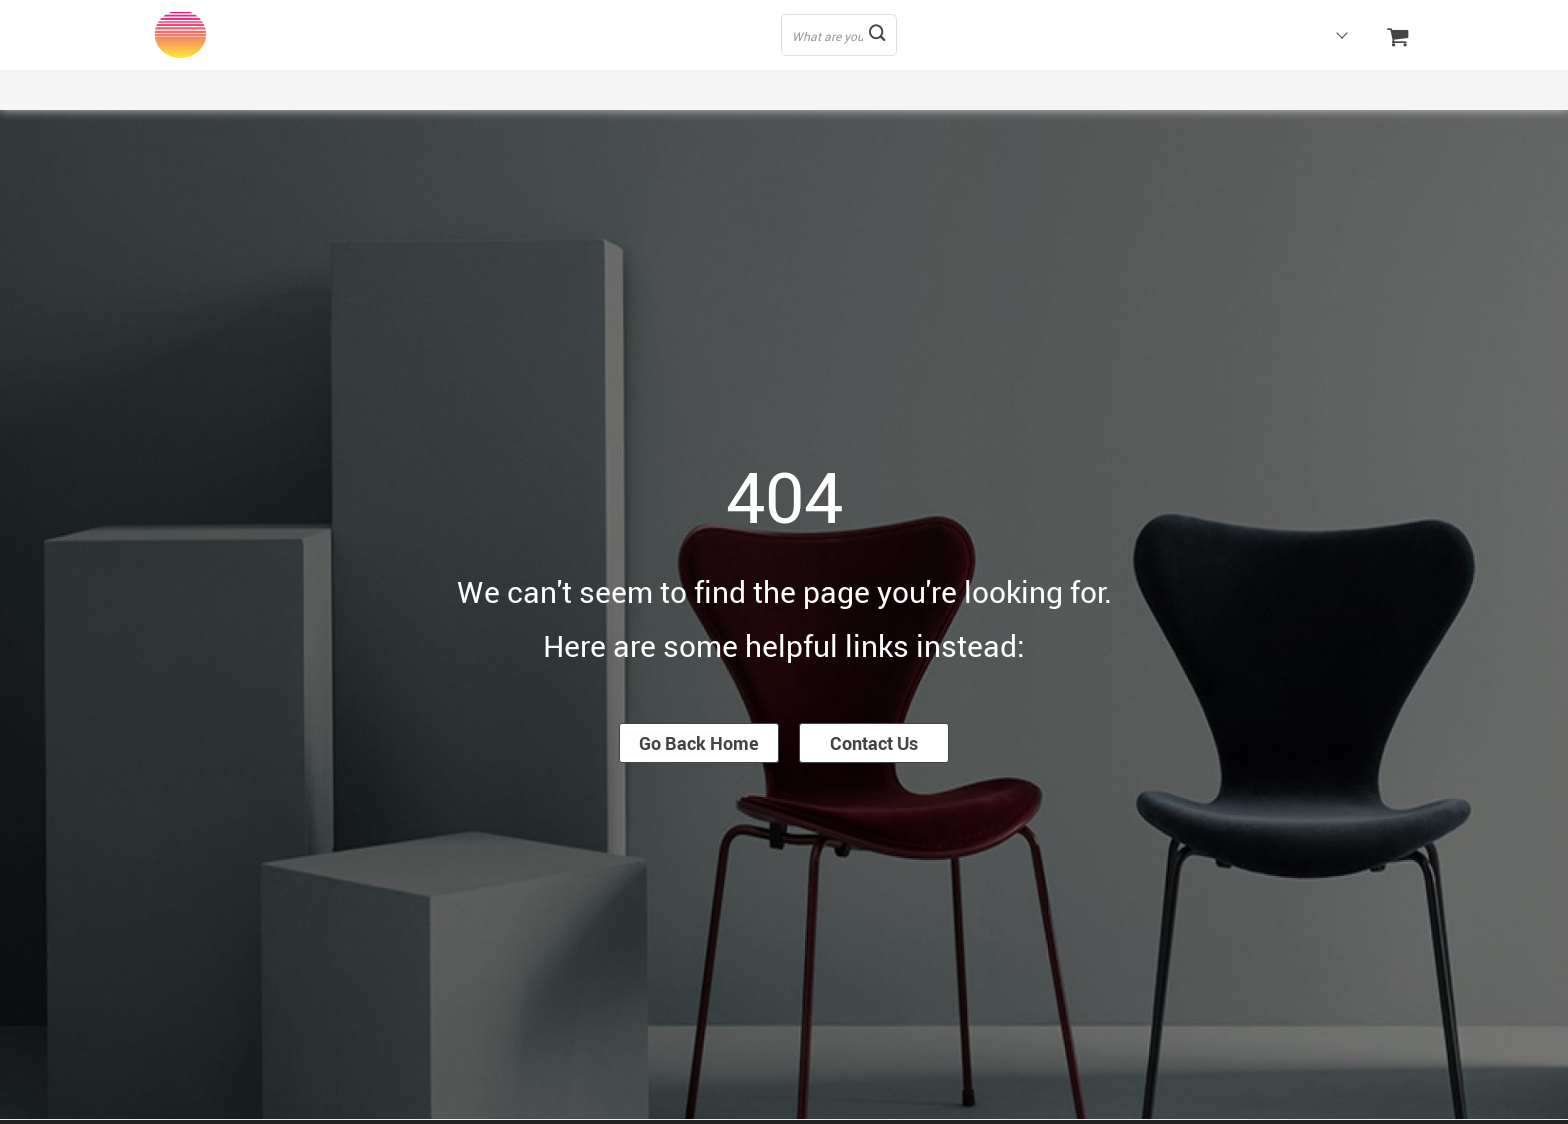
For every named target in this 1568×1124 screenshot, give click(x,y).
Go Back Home (699, 743)
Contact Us (874, 743)
